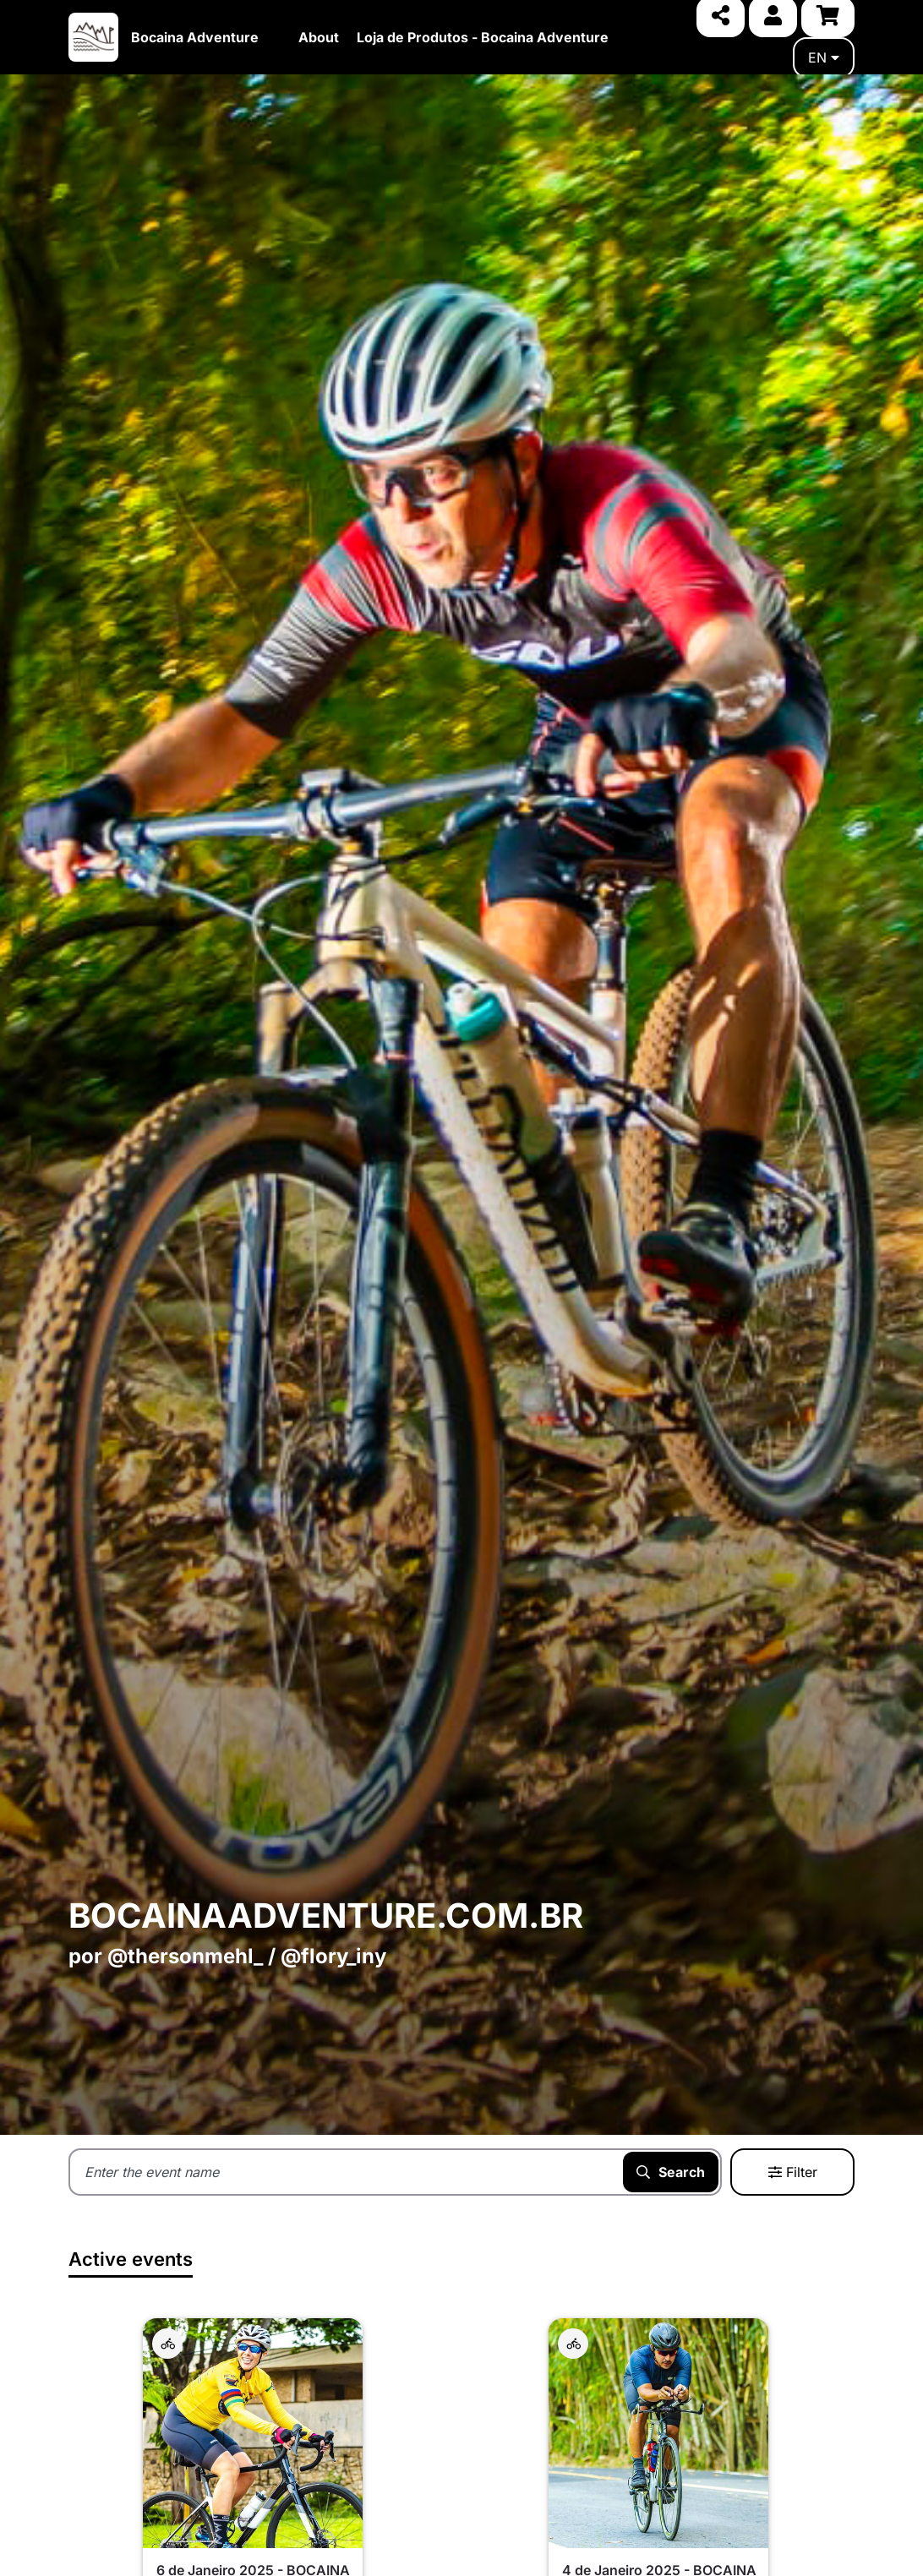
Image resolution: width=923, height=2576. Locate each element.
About (318, 37)
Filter (792, 2172)
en (823, 57)
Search (670, 2172)
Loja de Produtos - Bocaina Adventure (483, 37)
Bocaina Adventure (195, 37)
